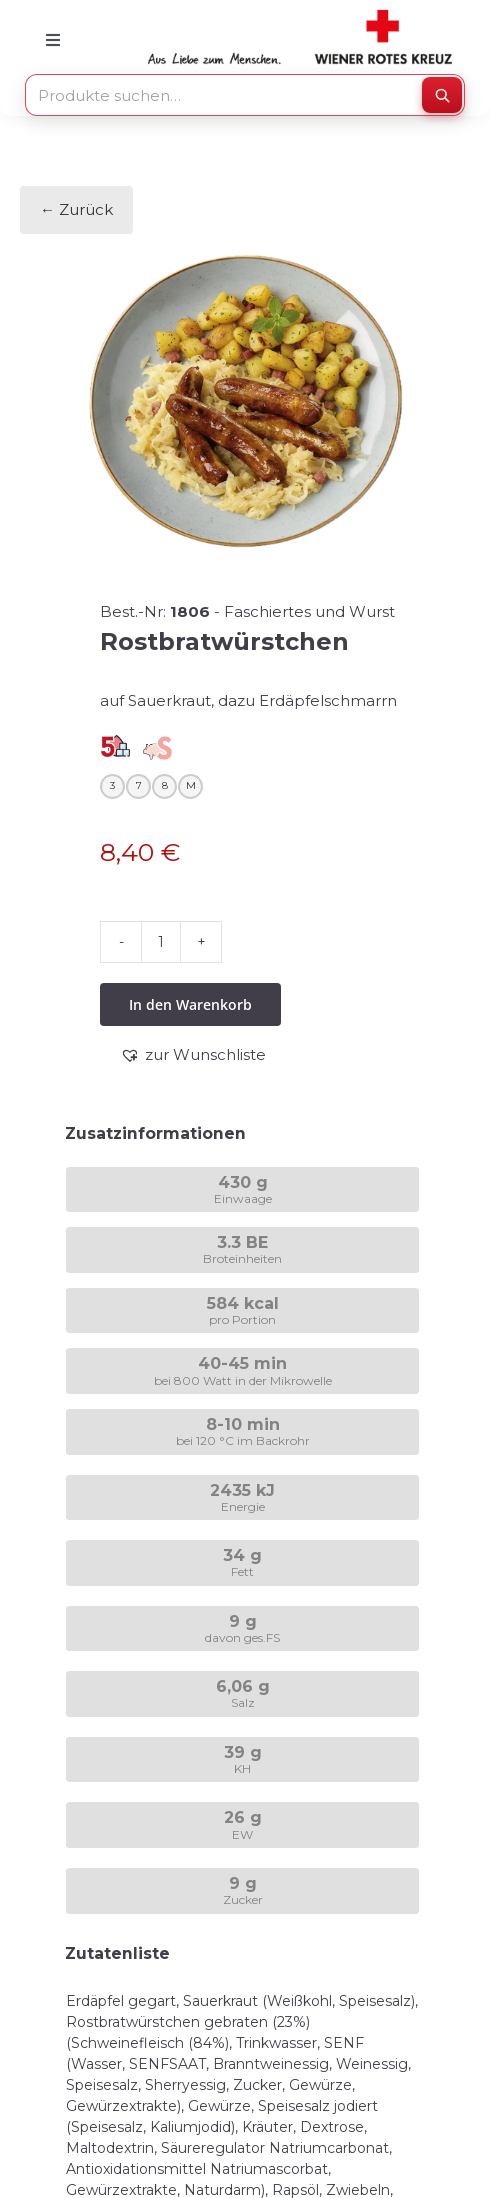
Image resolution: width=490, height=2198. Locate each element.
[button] (193, 1055)
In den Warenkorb (190, 1004)
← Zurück (76, 209)
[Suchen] (442, 95)
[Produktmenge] (161, 942)
